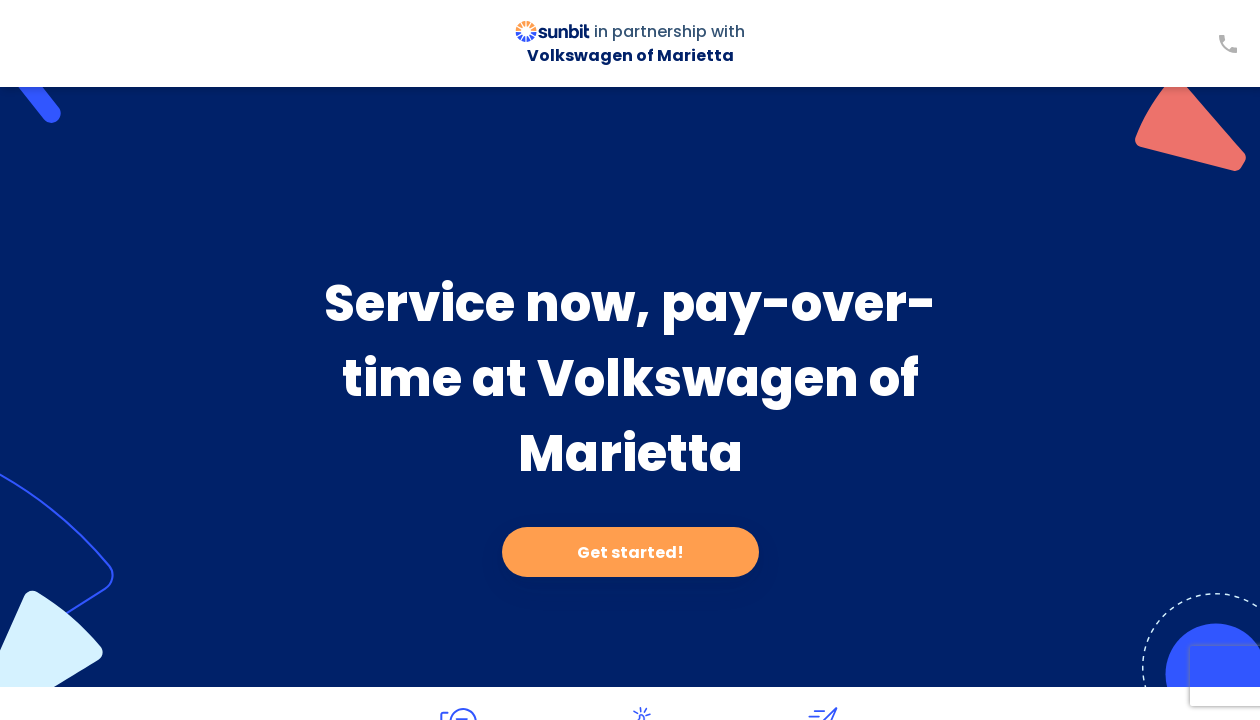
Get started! (630, 552)
